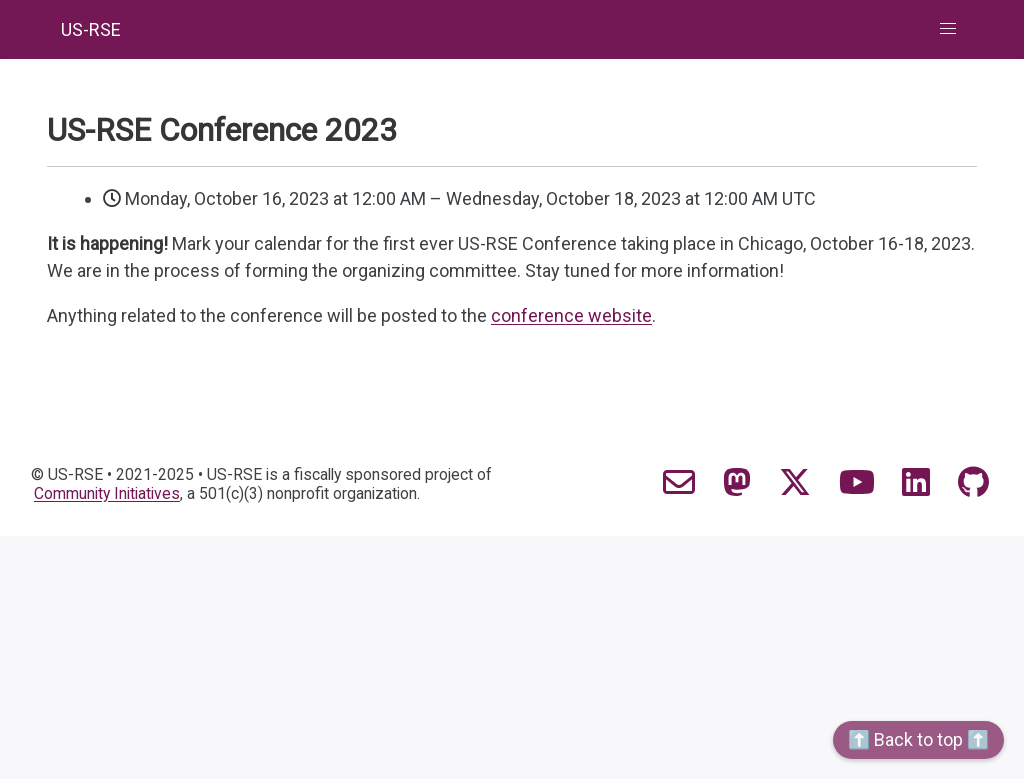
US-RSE (91, 29)
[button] (948, 29)
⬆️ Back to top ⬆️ (918, 739)
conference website (571, 315)
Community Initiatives (107, 494)
